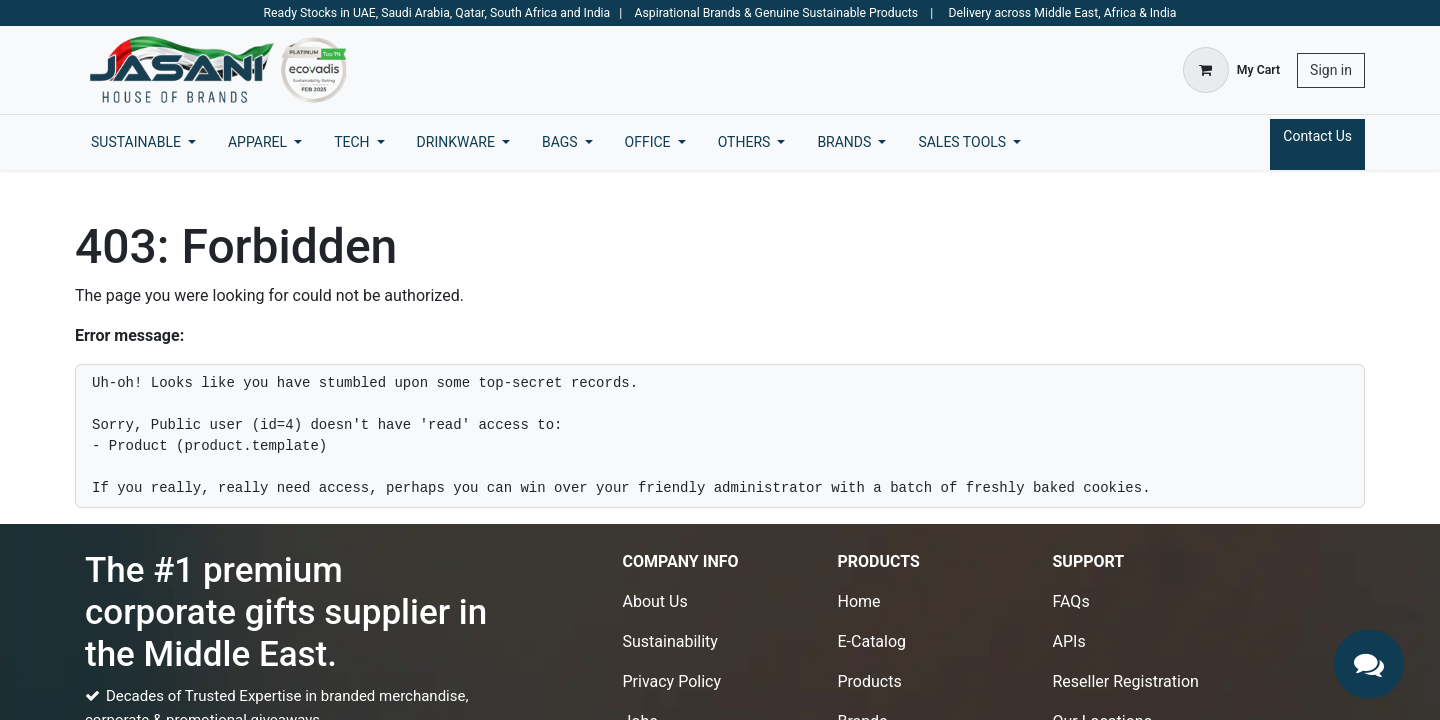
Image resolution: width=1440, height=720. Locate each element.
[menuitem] (143, 142)
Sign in (1331, 70)
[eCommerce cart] (1231, 70)
